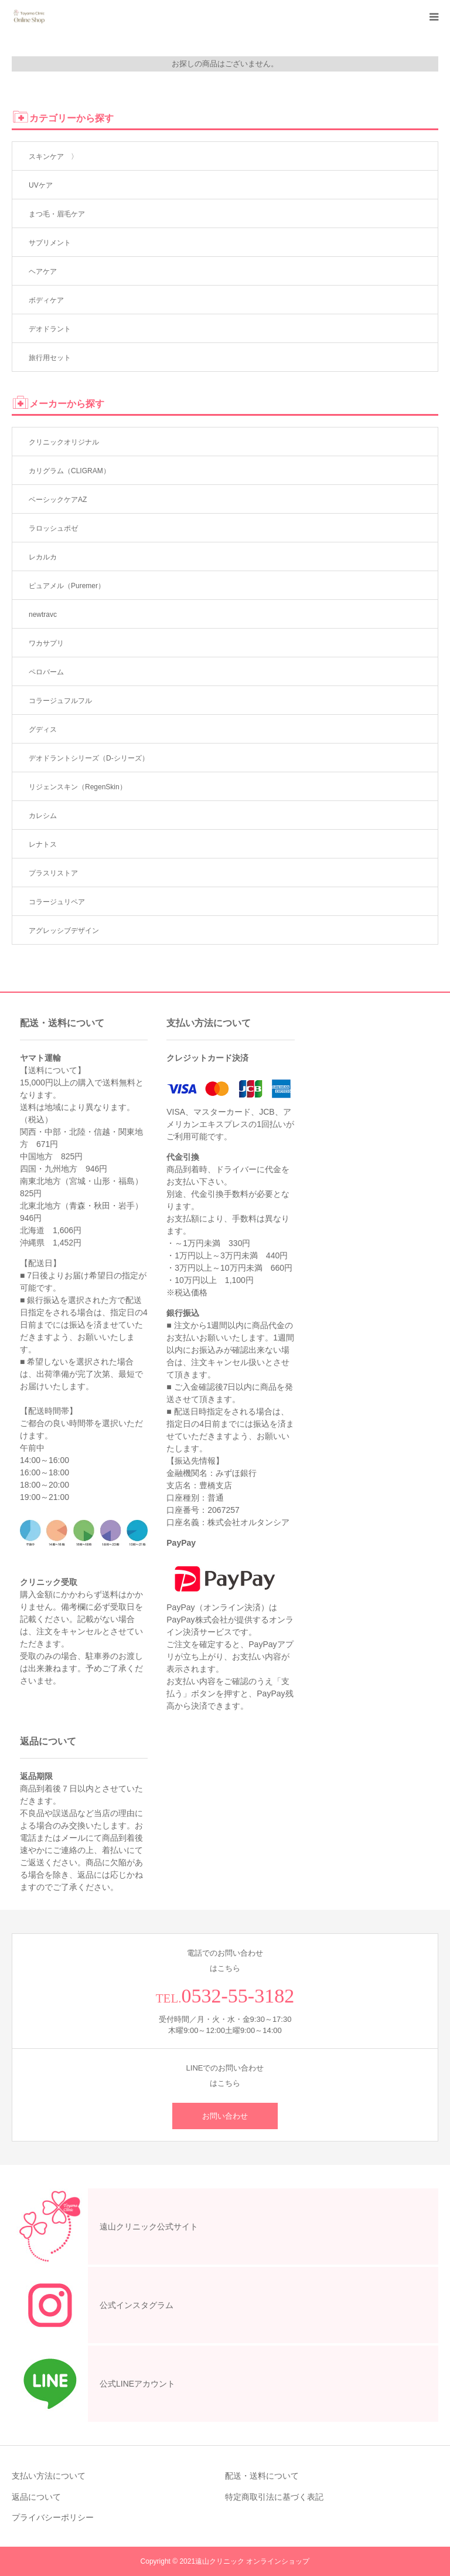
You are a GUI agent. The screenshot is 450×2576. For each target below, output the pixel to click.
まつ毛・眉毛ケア (57, 214)
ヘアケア (43, 271)
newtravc (43, 614)
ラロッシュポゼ (53, 528)
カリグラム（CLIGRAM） (69, 471)
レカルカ (43, 557)
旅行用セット (50, 358)
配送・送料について (262, 2475)
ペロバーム (46, 672)
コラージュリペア (57, 902)
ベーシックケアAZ (58, 499)
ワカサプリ (46, 643)
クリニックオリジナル (64, 442)
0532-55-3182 (238, 1996)
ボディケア (46, 300)
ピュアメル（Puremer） (67, 586)
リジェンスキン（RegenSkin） (78, 787)
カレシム (43, 816)
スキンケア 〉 (53, 156)
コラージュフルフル (60, 701)
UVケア (41, 185)
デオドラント (50, 329)
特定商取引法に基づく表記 (274, 2497)
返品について (36, 2497)
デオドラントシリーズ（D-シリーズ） (89, 758)
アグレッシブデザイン (64, 930)
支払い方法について (49, 2475)
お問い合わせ (225, 2116)
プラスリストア (53, 873)
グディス (43, 729)
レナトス (43, 844)
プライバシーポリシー (53, 2517)
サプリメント (50, 243)
